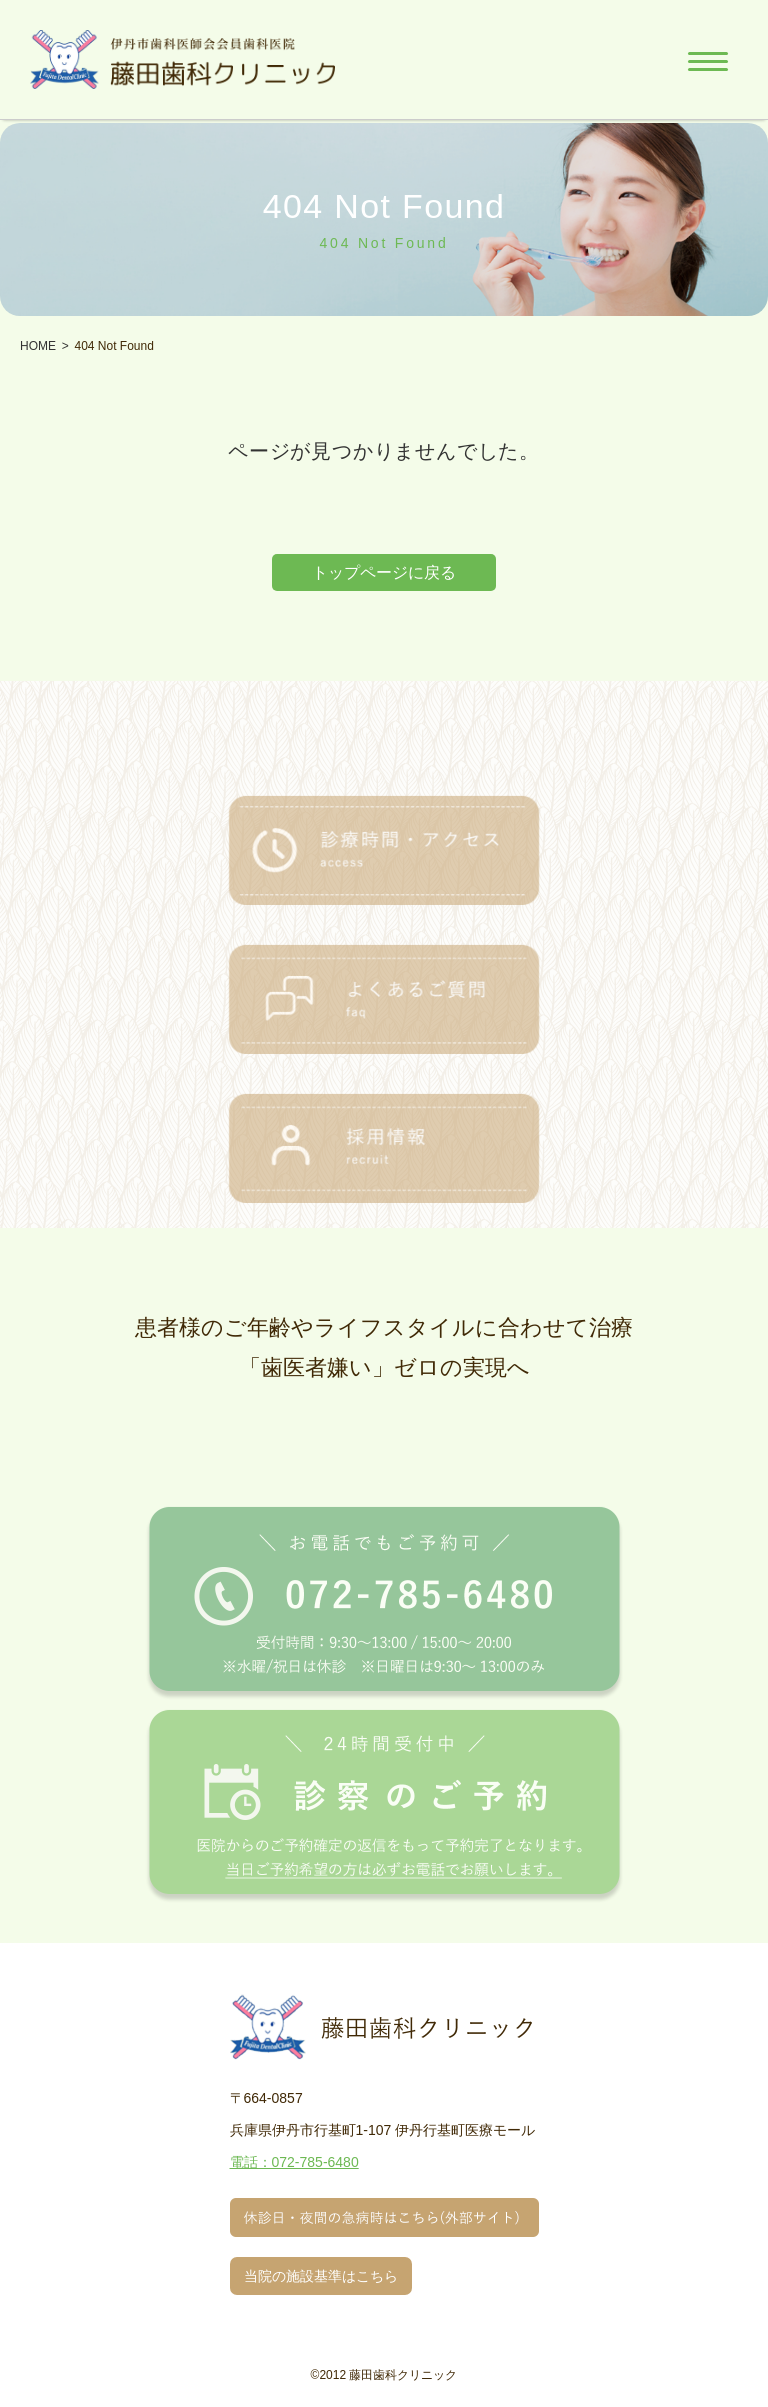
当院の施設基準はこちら (321, 2276)
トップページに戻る (384, 572)
